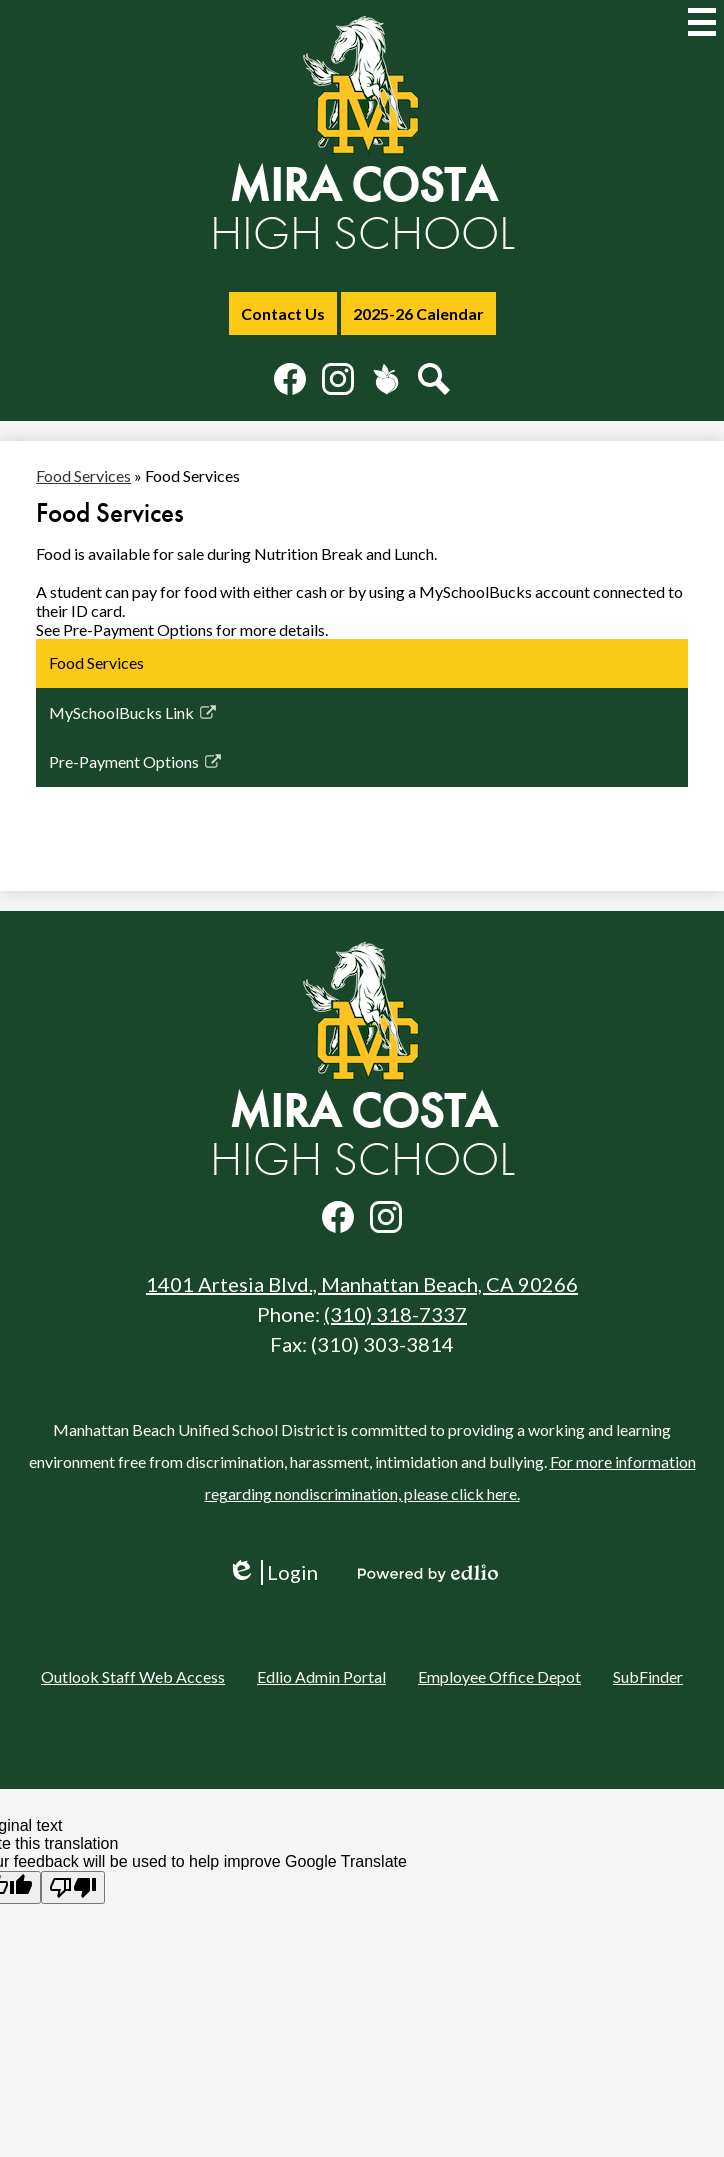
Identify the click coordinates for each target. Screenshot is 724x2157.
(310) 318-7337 (395, 1314)
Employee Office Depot (499, 1676)
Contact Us (283, 313)
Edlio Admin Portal (321, 1676)
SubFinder (648, 1676)
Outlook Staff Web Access (133, 1676)
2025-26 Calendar (418, 313)
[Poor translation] (73, 1887)
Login (272, 1572)
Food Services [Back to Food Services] (83, 475)
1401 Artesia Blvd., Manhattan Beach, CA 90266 (362, 1284)
